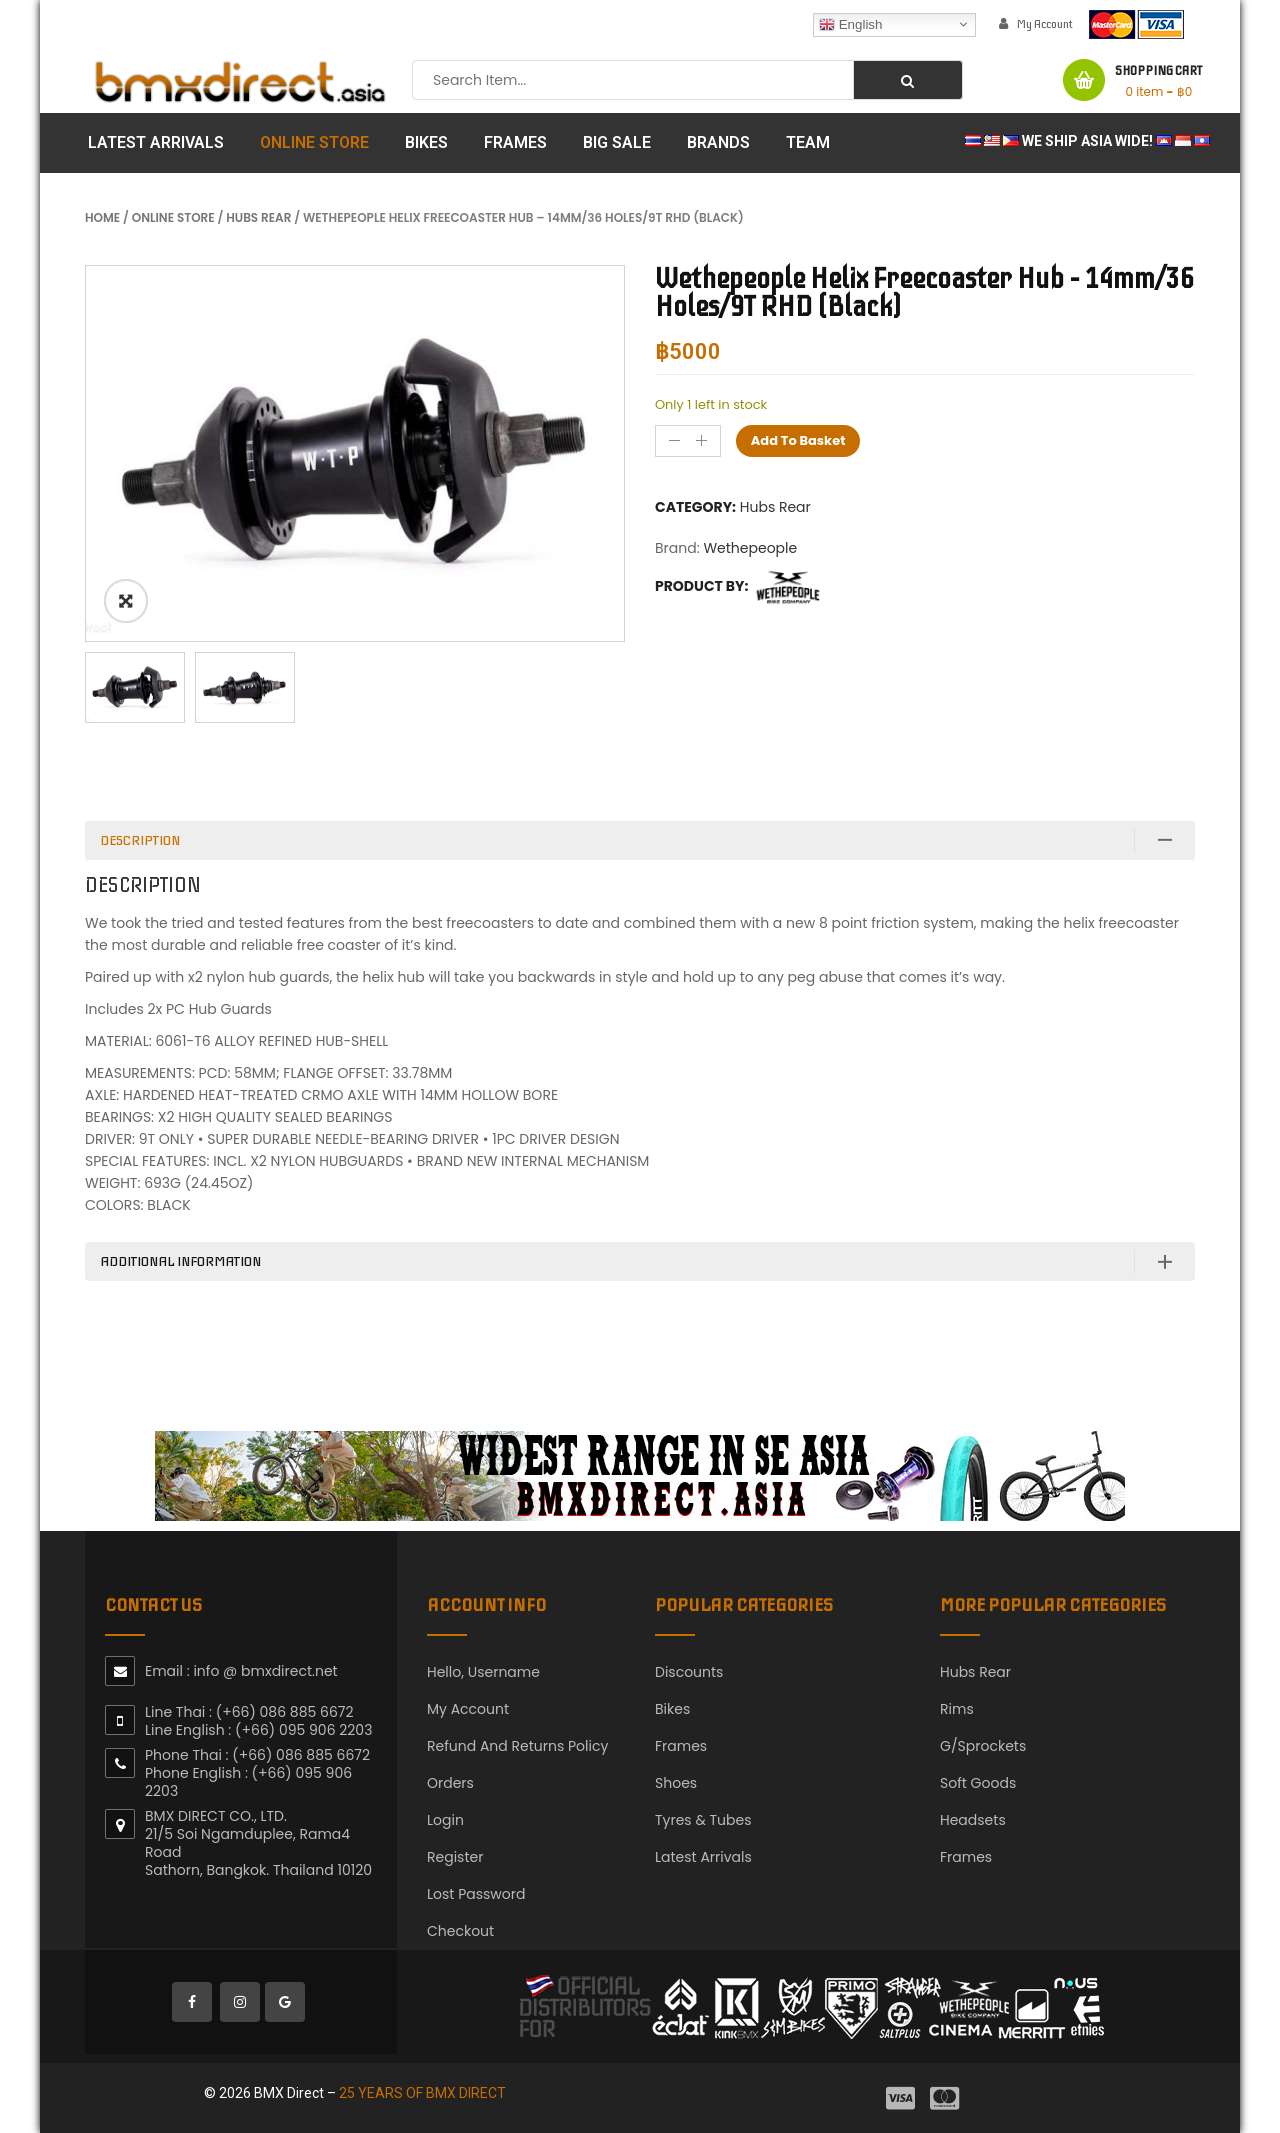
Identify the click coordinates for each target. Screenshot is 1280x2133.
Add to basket (798, 440)
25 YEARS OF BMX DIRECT (422, 2093)
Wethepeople (750, 548)
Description (140, 840)
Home (102, 217)
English (850, 24)
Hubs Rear (258, 217)
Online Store (173, 217)
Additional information (180, 1261)
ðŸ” (126, 601)
